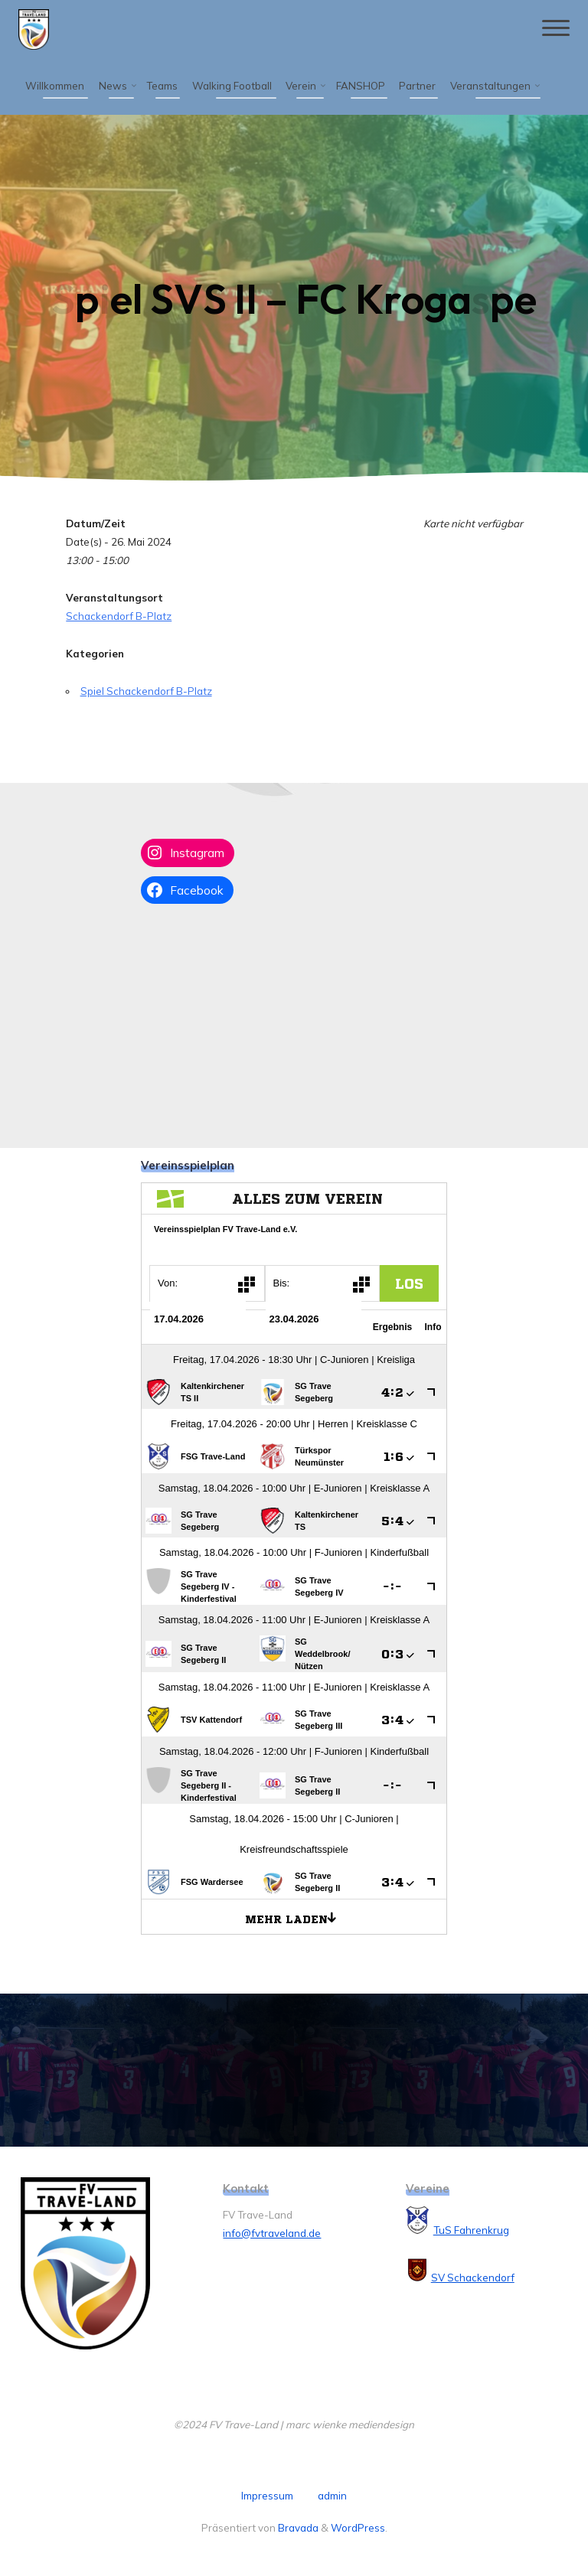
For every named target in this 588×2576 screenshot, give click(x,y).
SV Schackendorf (472, 2277)
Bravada (297, 2528)
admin (332, 2496)
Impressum (267, 2496)
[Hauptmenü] (553, 28)
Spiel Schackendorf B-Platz (145, 690)
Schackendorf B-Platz (119, 615)
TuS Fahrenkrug (471, 2230)
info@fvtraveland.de (272, 2233)
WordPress (358, 2528)
